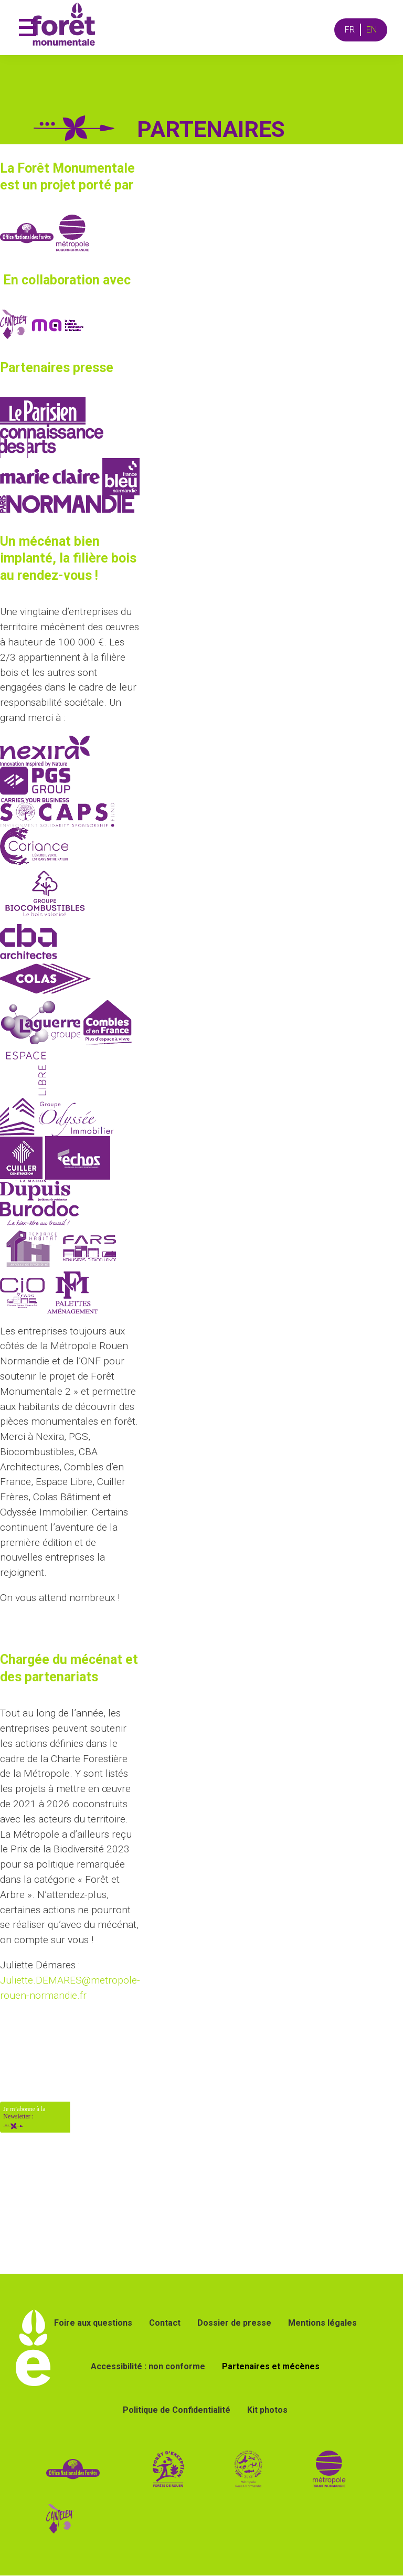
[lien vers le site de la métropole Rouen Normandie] (329, 2469)
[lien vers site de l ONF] (73, 2469)
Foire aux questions (93, 2323)
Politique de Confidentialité (176, 2410)
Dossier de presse (234, 2323)
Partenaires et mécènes (271, 2366)
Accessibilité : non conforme (148, 2366)
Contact (165, 2323)
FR (350, 30)
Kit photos (267, 2410)
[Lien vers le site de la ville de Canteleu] (60, 2519)
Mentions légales (322, 2323)
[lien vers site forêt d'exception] (207, 2469)
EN (371, 30)
